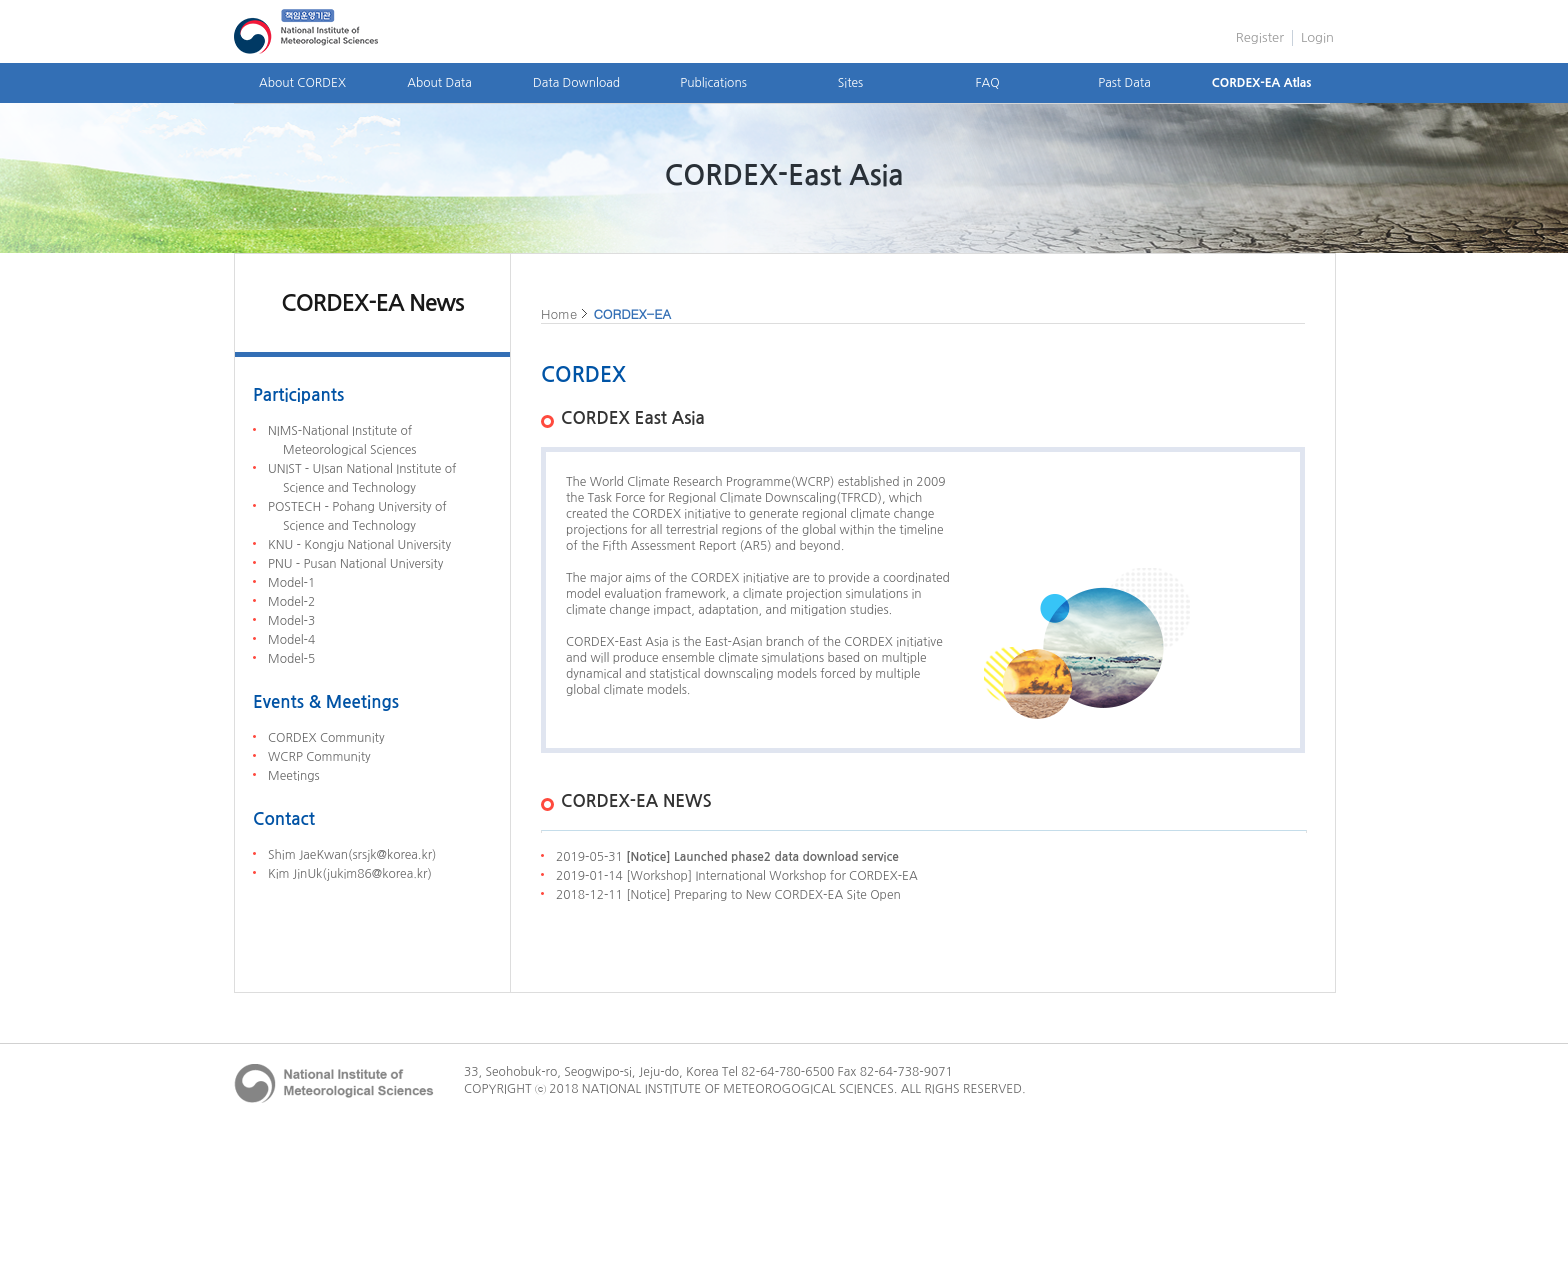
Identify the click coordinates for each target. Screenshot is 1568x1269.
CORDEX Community (326, 738)
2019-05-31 (727, 857)
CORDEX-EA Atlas (1262, 83)
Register (1260, 37)
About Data (439, 83)
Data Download (576, 83)
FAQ (987, 83)
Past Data (1124, 83)
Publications (713, 83)
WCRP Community (319, 757)
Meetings (294, 776)
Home (559, 313)
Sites (850, 83)
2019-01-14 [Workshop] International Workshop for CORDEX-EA (737, 876)
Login (1317, 37)
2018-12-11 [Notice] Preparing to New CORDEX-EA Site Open (728, 895)
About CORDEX (302, 83)
